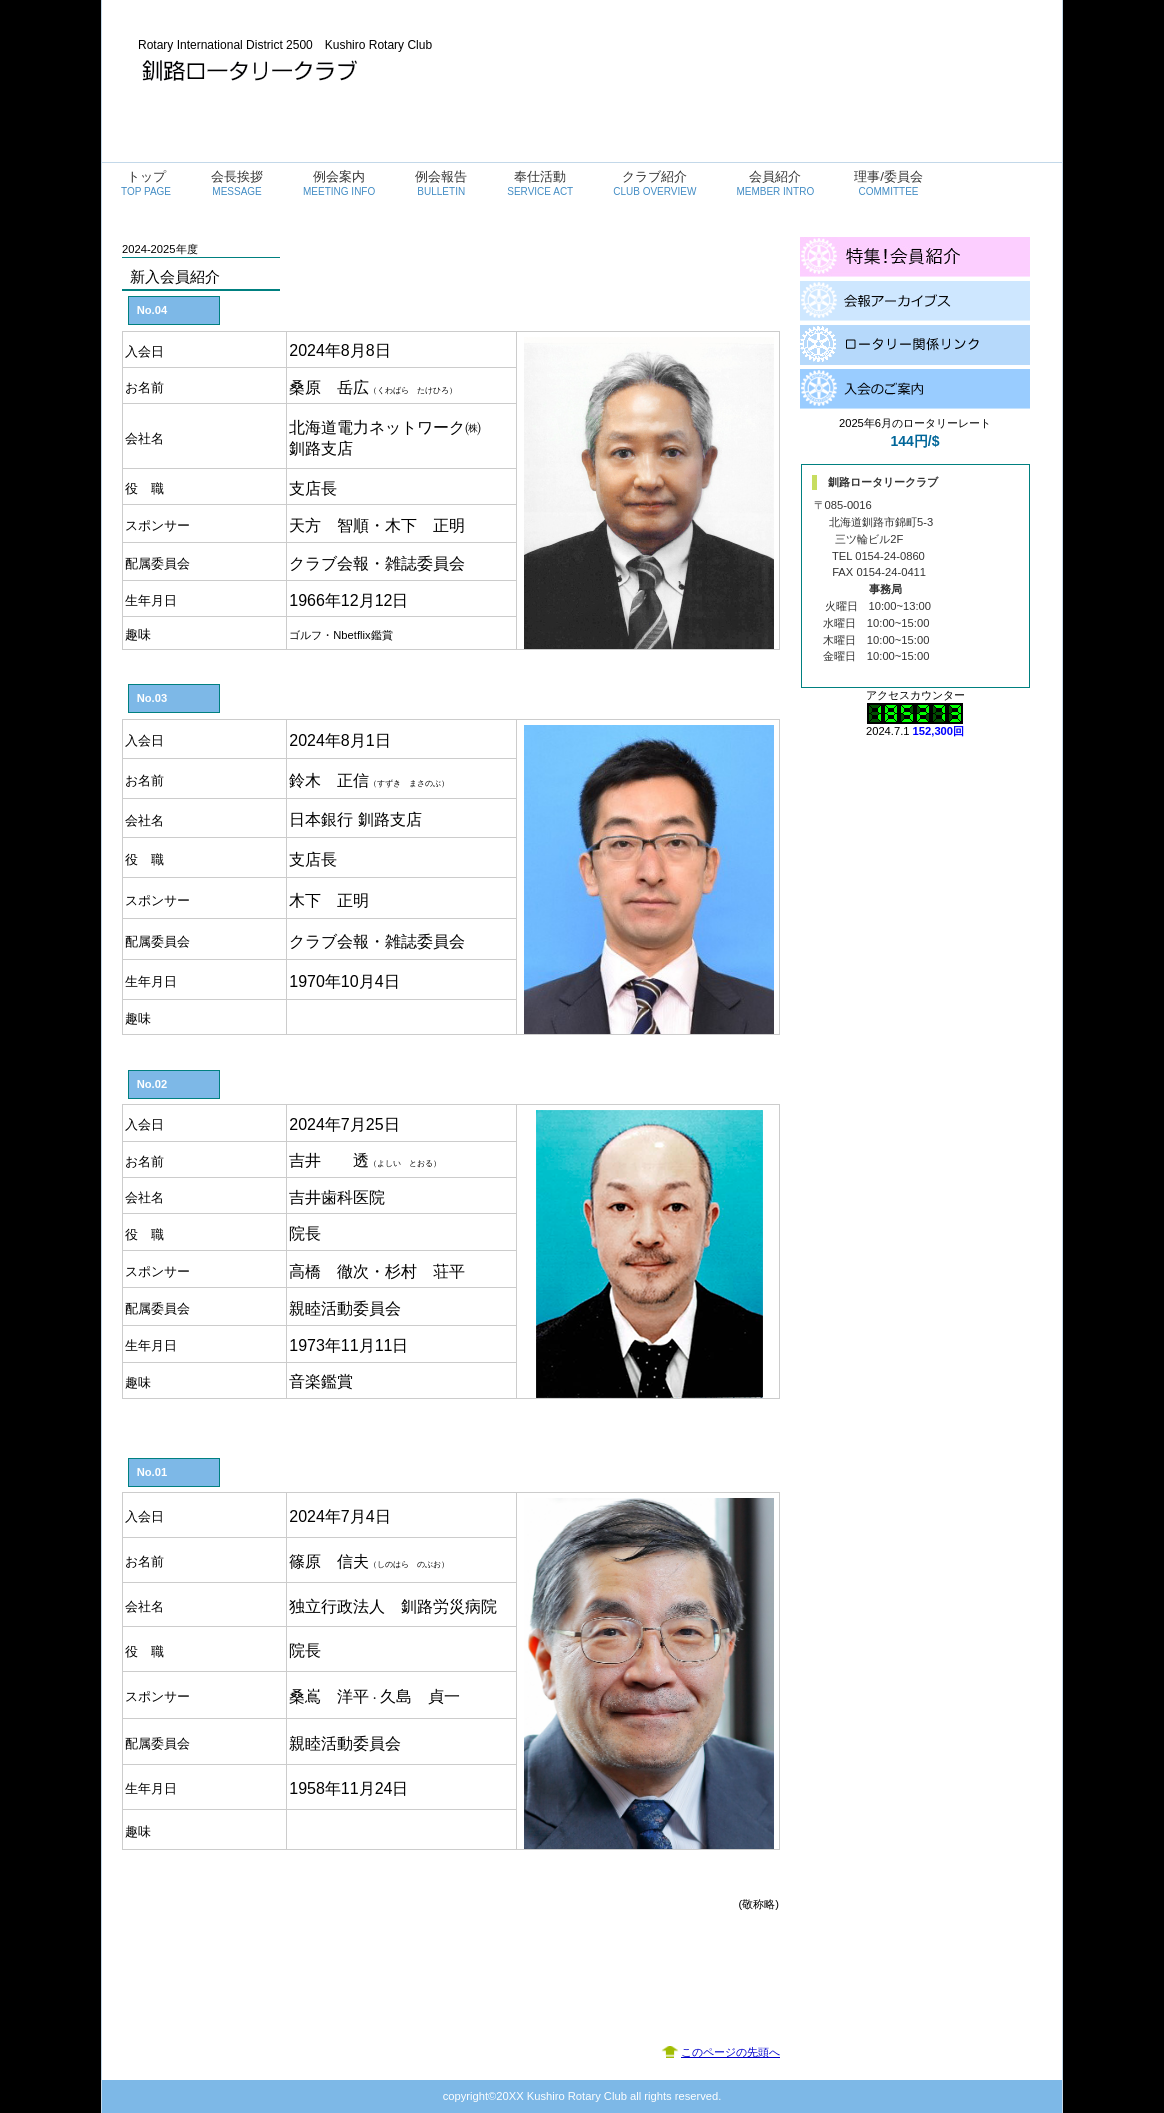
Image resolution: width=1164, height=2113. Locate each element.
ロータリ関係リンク (915, 345)
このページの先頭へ (730, 2052)
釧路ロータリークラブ (338, 70)
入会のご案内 (915, 389)
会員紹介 (915, 257)
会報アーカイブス (915, 301)
